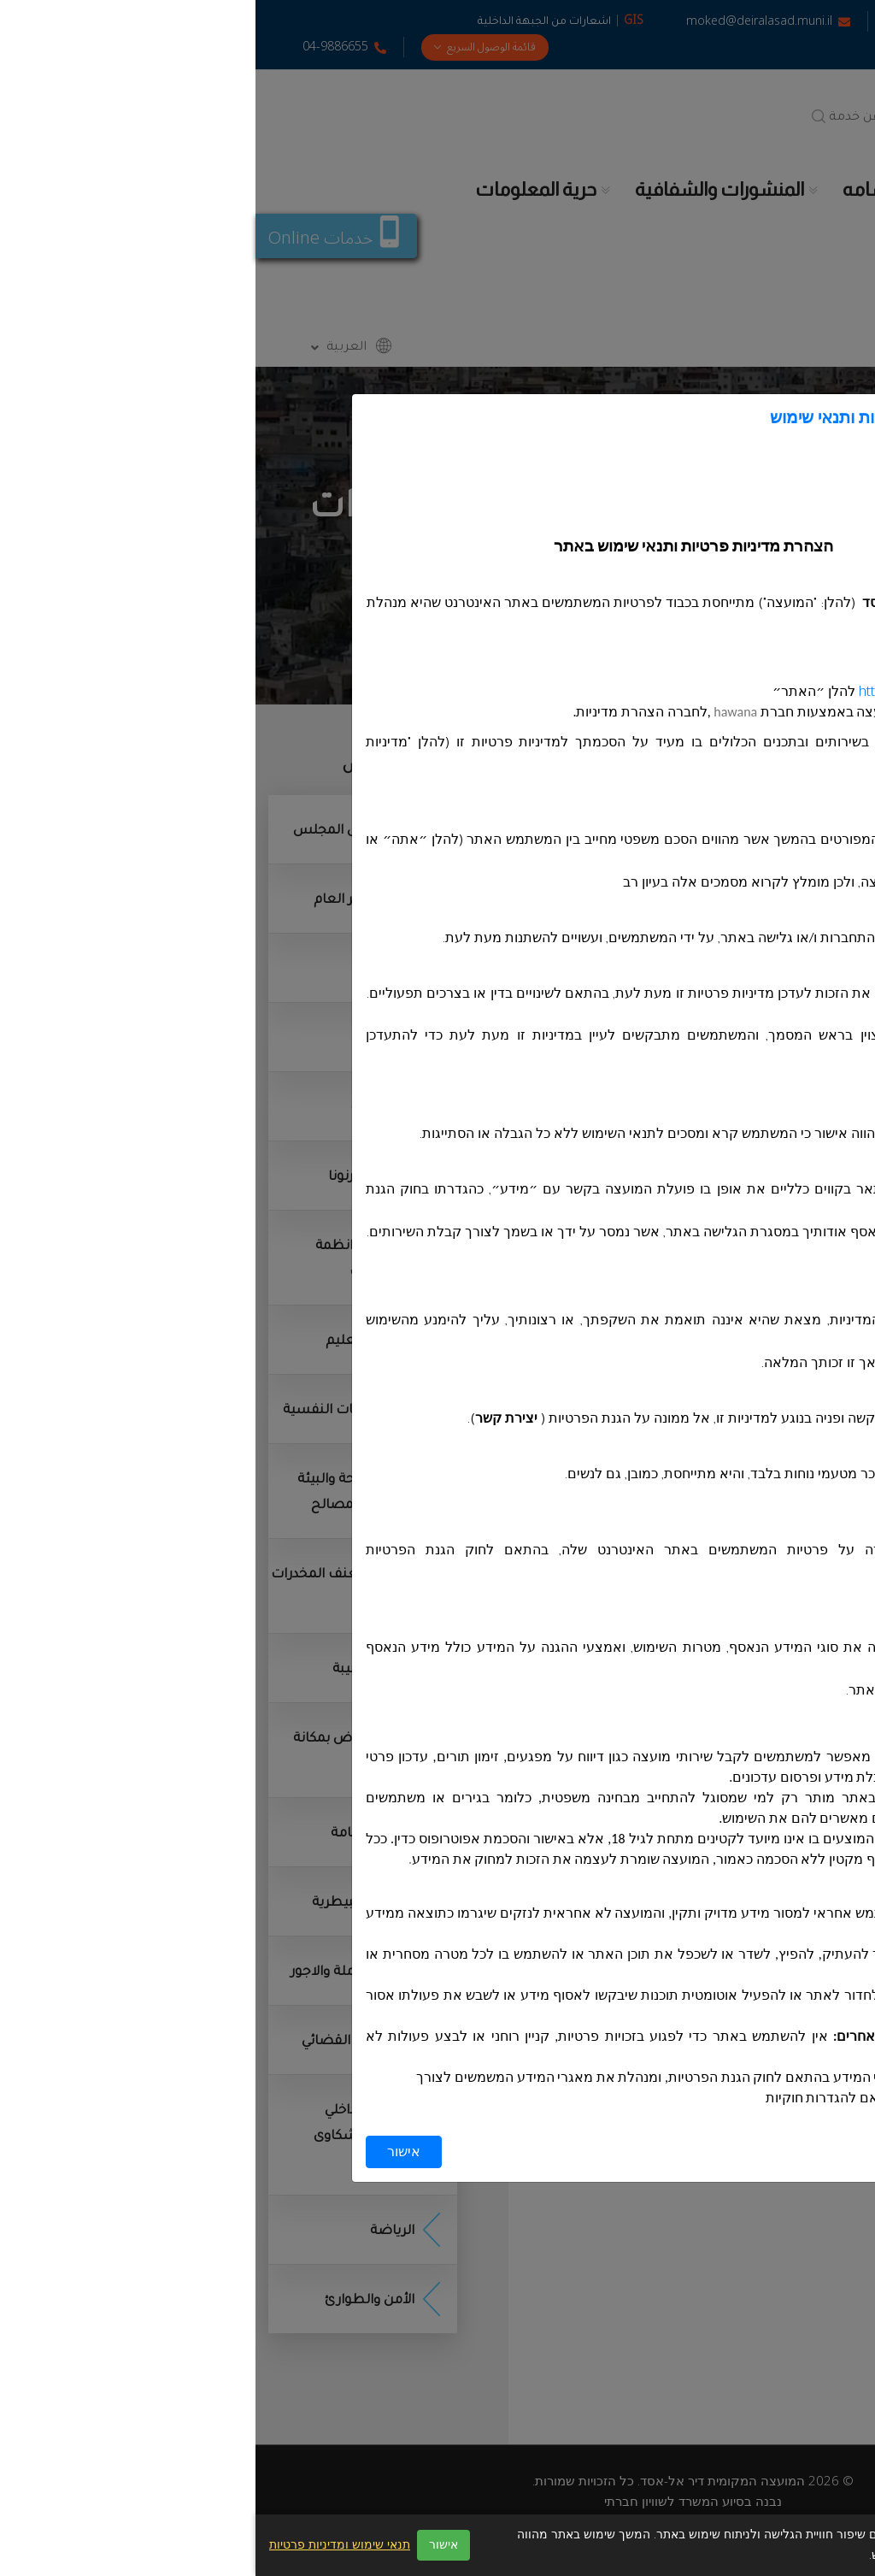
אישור (148, 2151)
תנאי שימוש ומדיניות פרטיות (84, 2545)
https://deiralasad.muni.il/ (679, 691)
